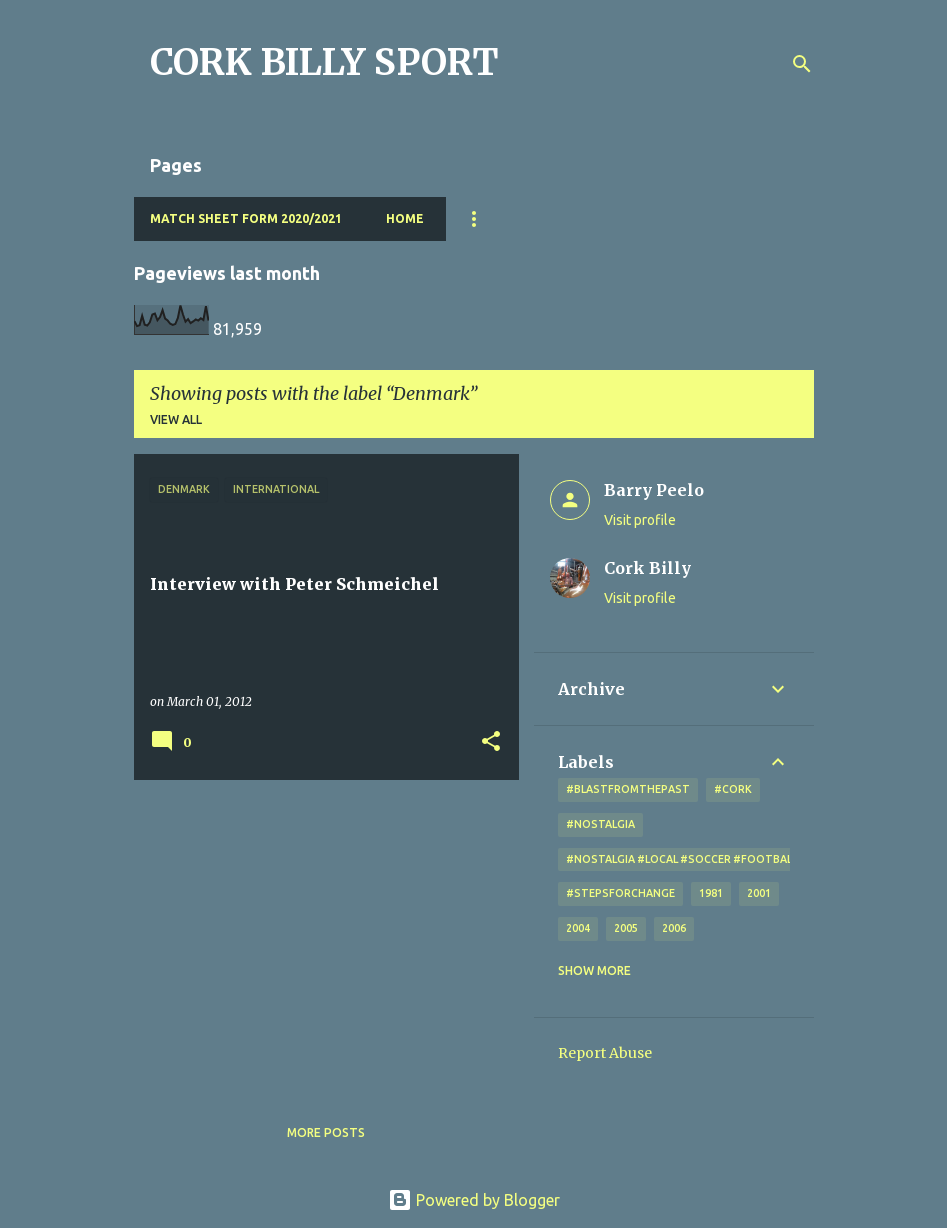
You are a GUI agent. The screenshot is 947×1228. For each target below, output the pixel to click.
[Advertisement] (319, 935)
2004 (578, 928)
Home (405, 218)
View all (176, 419)
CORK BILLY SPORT (324, 62)
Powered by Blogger (474, 1200)
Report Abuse (605, 1053)
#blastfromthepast (628, 789)
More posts (326, 1132)
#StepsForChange (620, 893)
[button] (491, 742)
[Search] (802, 64)
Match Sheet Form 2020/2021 (246, 218)
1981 (711, 893)
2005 (626, 928)
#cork (733, 789)
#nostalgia (600, 824)
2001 (759, 893)
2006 (674, 928)
